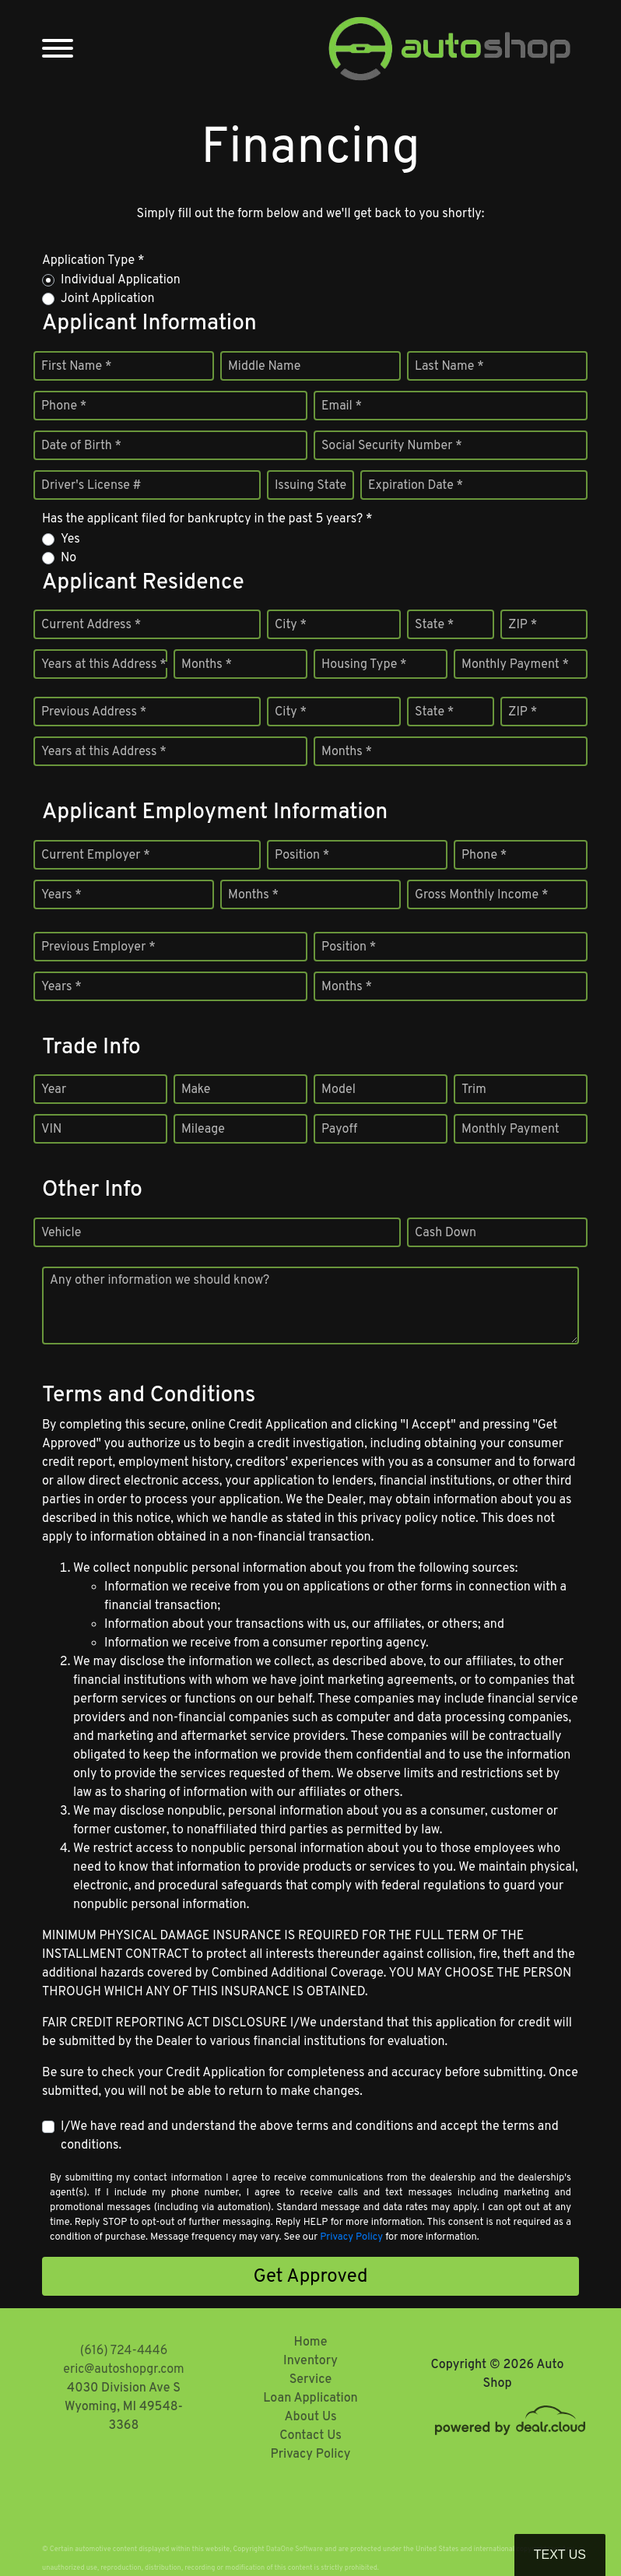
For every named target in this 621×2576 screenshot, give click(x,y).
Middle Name (264, 366)
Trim (473, 1090)
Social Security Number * (391, 446)
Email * (341, 406)
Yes (70, 539)
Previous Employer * (98, 947)
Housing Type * (364, 665)
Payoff (339, 1129)
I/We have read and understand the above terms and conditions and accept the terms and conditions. (310, 2136)
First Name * (76, 366)
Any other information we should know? (159, 1280)
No (68, 558)
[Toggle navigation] (57, 48)
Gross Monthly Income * (481, 895)
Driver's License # (91, 486)
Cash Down (445, 1233)
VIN (51, 1129)
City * (291, 625)
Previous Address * (93, 712)
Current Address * (91, 625)
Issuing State (310, 486)
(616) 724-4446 (124, 2351)
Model (338, 1090)
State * (434, 625)
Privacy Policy (351, 2237)
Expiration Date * (415, 486)
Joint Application (107, 299)
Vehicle (61, 1233)
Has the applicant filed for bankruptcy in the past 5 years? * (207, 519)
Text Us (560, 2554)
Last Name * (449, 366)
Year (53, 1090)
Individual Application (121, 280)
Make (195, 1090)
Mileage (203, 1129)
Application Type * (93, 261)
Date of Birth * (81, 446)
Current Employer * (95, 855)
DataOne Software (294, 2549)
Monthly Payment (510, 1129)
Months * (206, 665)
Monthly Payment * (515, 665)
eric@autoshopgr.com (123, 2369)
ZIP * (522, 625)
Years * (61, 895)
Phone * (63, 406)
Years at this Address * (104, 665)
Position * (302, 855)
